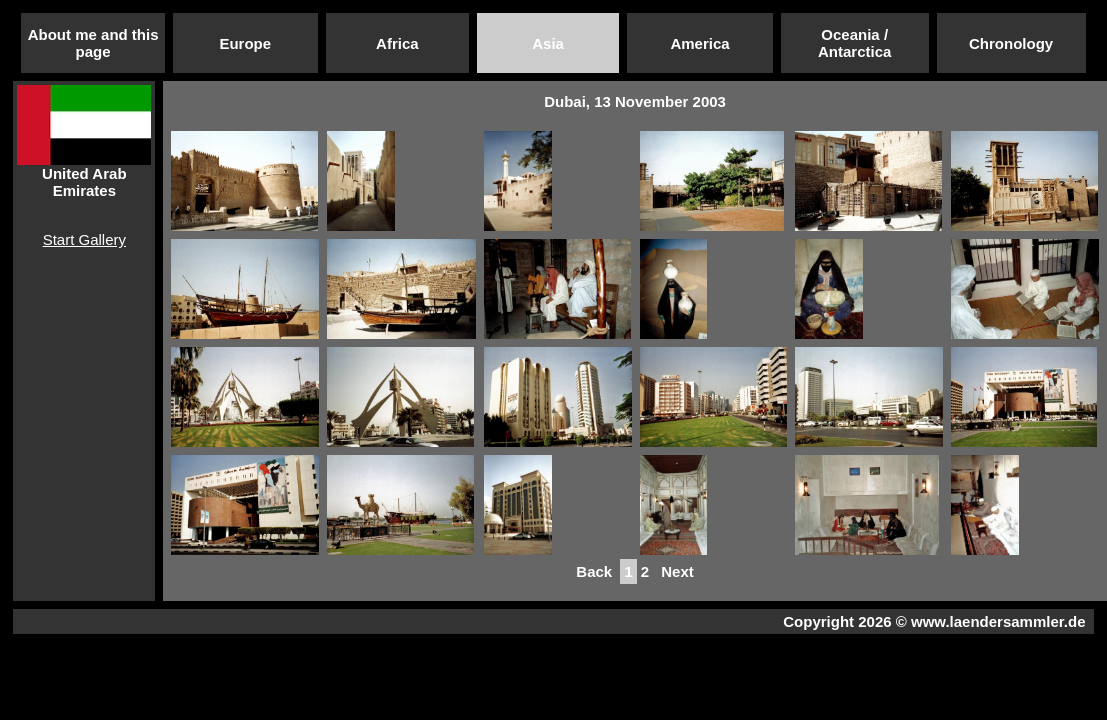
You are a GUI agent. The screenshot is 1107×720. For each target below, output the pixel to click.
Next (677, 571)
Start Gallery (84, 239)
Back (594, 571)
